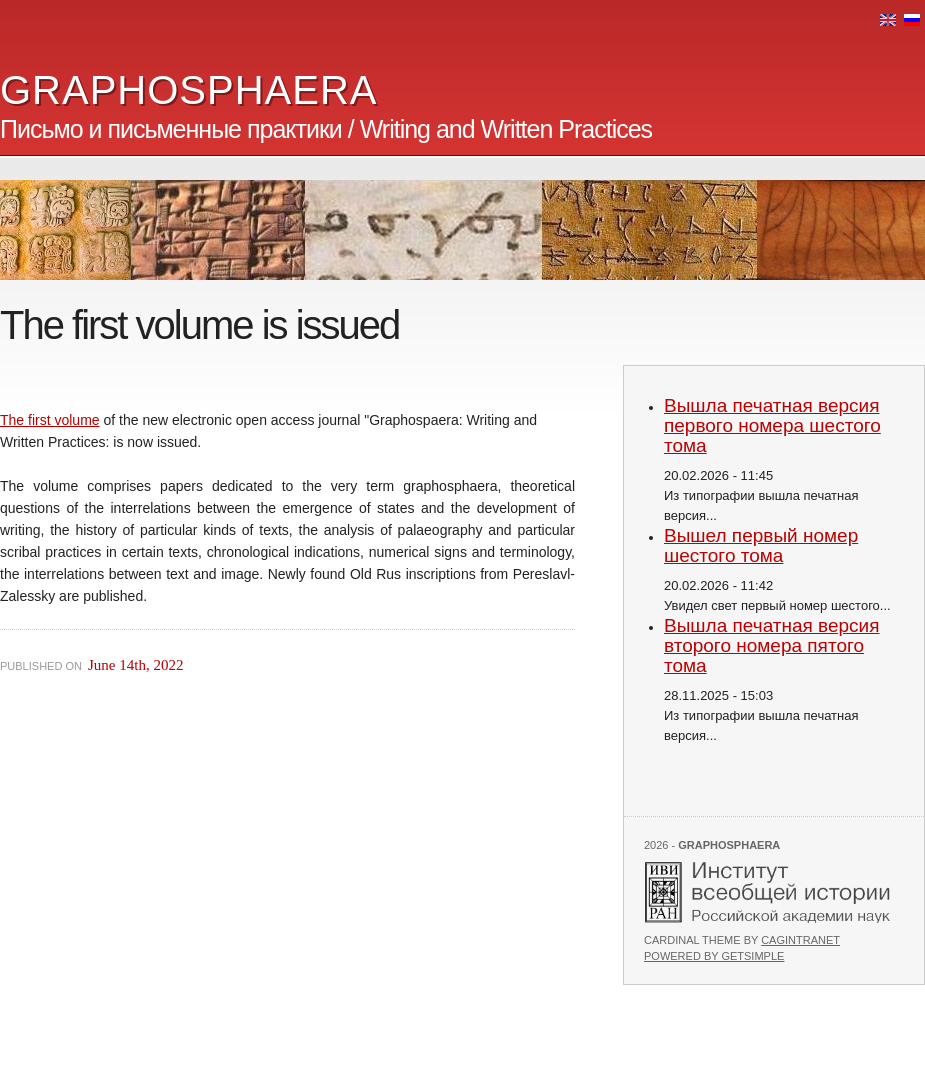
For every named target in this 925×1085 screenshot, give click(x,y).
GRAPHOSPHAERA (189, 90)
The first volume (50, 420)
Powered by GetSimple (714, 956)
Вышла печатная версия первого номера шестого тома (772, 425)
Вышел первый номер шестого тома (761, 545)
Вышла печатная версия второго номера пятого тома (772, 645)
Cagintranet (800, 940)
